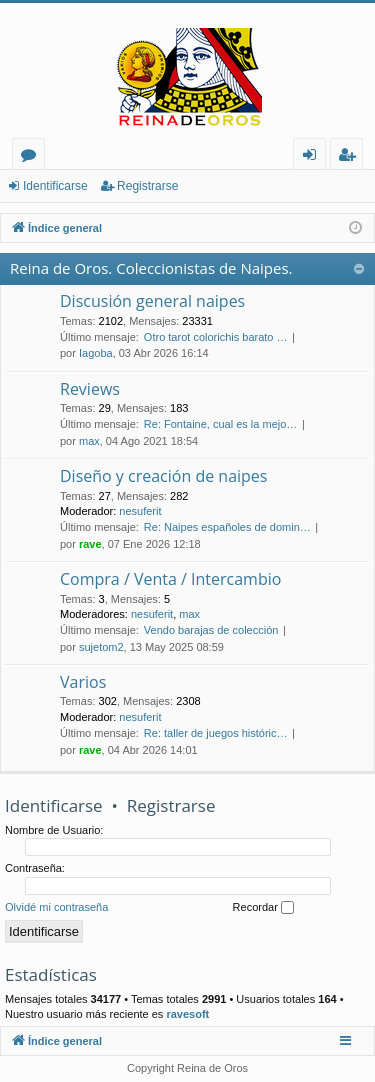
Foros (32, 157)
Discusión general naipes (152, 301)
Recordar (263, 908)
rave (90, 544)
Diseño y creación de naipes (163, 476)
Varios (83, 682)
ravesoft (187, 1014)
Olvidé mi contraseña (56, 907)
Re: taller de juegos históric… (216, 733)
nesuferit (140, 511)
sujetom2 (101, 647)
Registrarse (147, 186)
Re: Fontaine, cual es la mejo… (220, 424)
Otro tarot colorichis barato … (216, 337)
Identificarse (55, 186)
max (89, 441)
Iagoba (96, 353)
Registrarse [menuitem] (351, 157)
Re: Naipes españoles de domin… (227, 527)
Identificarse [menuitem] (314, 157)
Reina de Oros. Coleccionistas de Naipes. (151, 268)
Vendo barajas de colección (211, 630)
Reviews (90, 389)
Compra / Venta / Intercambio (170, 579)
